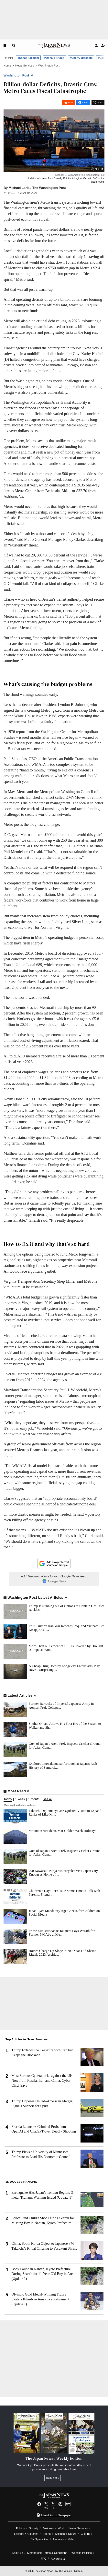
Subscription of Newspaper (54, 2515)
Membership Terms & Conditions (47, 2552)
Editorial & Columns (26, 2533)
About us (17, 2552)
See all (47, 1799)
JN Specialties (40, 2539)
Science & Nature (66, 2533)
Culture (85, 2533)
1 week (20, 1799)
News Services (79, 2528)
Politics (20, 2528)
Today (8, 1799)
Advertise (58, 2558)
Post (70, 102)
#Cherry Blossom (81, 57)
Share (85, 102)
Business (48, 2528)
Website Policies (81, 2552)
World (61, 2528)
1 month (33, 1799)
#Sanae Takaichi (28, 57)
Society (33, 2528)
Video (71, 2539)
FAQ (44, 2558)
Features (58, 2539)
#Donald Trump (54, 57)
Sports (47, 2533)
